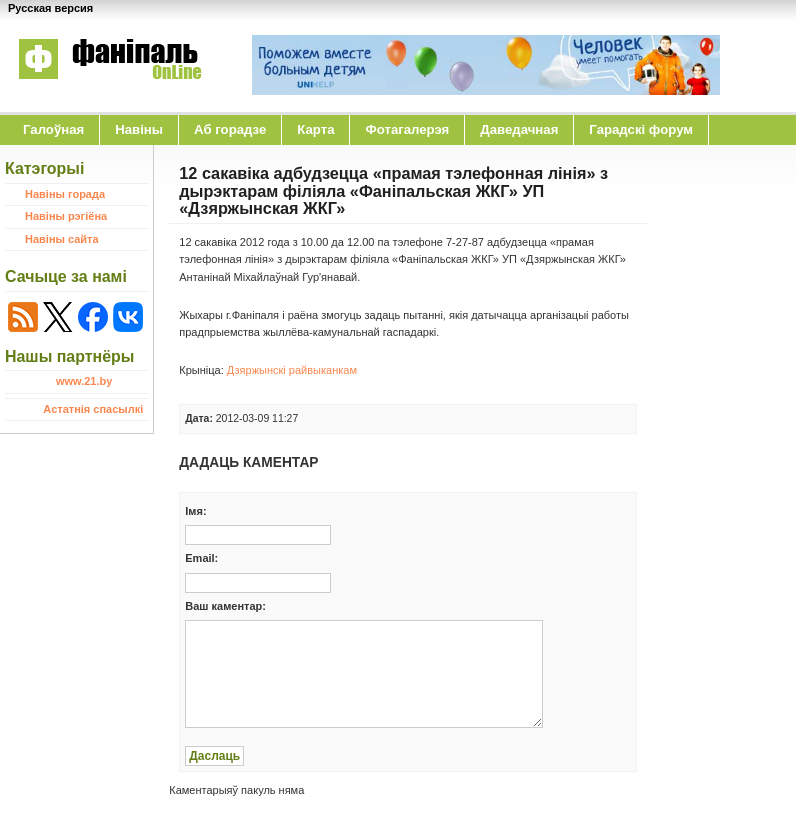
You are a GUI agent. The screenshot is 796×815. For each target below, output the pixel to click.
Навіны (139, 129)
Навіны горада (65, 194)
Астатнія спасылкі (93, 409)
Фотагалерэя (407, 129)
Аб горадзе (230, 129)
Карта (315, 129)
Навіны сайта (62, 239)
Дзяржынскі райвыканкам (292, 370)
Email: (201, 558)
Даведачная (519, 129)
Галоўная (53, 129)
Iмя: (195, 511)
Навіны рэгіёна (66, 216)
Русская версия (50, 8)
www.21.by (84, 381)
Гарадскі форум (641, 129)
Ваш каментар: (225, 606)
